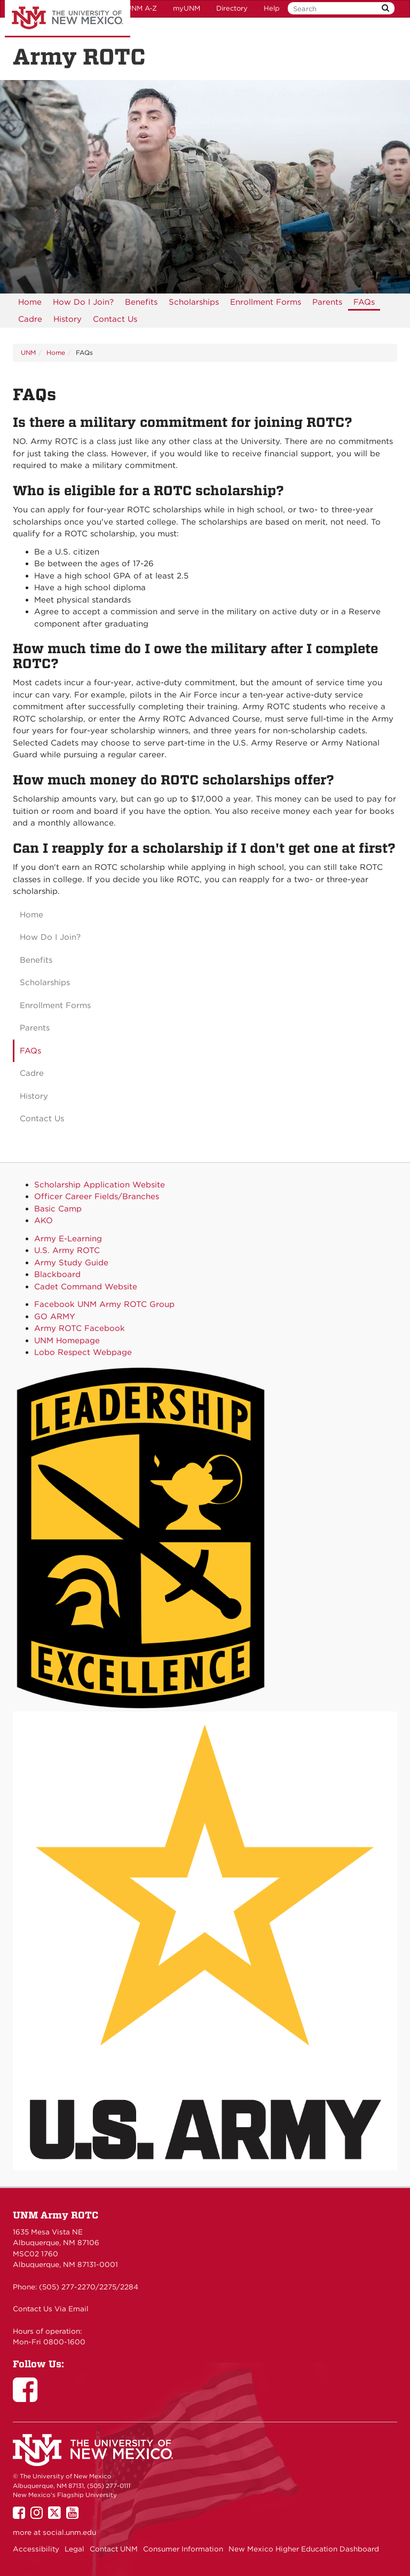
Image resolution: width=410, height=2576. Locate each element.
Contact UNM (114, 2549)
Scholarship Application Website (99, 1185)
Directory (232, 8)
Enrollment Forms (265, 302)
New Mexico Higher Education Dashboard (303, 2549)
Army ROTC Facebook (79, 1328)
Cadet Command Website (85, 1286)
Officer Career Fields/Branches (96, 1196)
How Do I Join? (83, 302)
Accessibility (36, 2549)
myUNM (186, 8)
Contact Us (115, 319)
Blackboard (57, 1274)
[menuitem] (30, 302)
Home (30, 302)
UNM (28, 352)
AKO (43, 1220)
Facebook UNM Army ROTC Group (104, 1304)
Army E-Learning (68, 1238)
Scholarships (194, 302)
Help (272, 8)
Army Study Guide (71, 1262)
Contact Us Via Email (51, 2308)
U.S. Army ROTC (67, 1250)
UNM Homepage (67, 1340)
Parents (327, 302)
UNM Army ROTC (55, 2215)
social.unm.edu (69, 2532)
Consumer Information (183, 2549)
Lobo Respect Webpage (83, 1352)
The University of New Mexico (67, 18)
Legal (74, 2549)
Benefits (141, 302)
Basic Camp (58, 1209)
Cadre (30, 319)
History (67, 319)
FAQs (364, 302)
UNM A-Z (141, 8)
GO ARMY (54, 1316)
